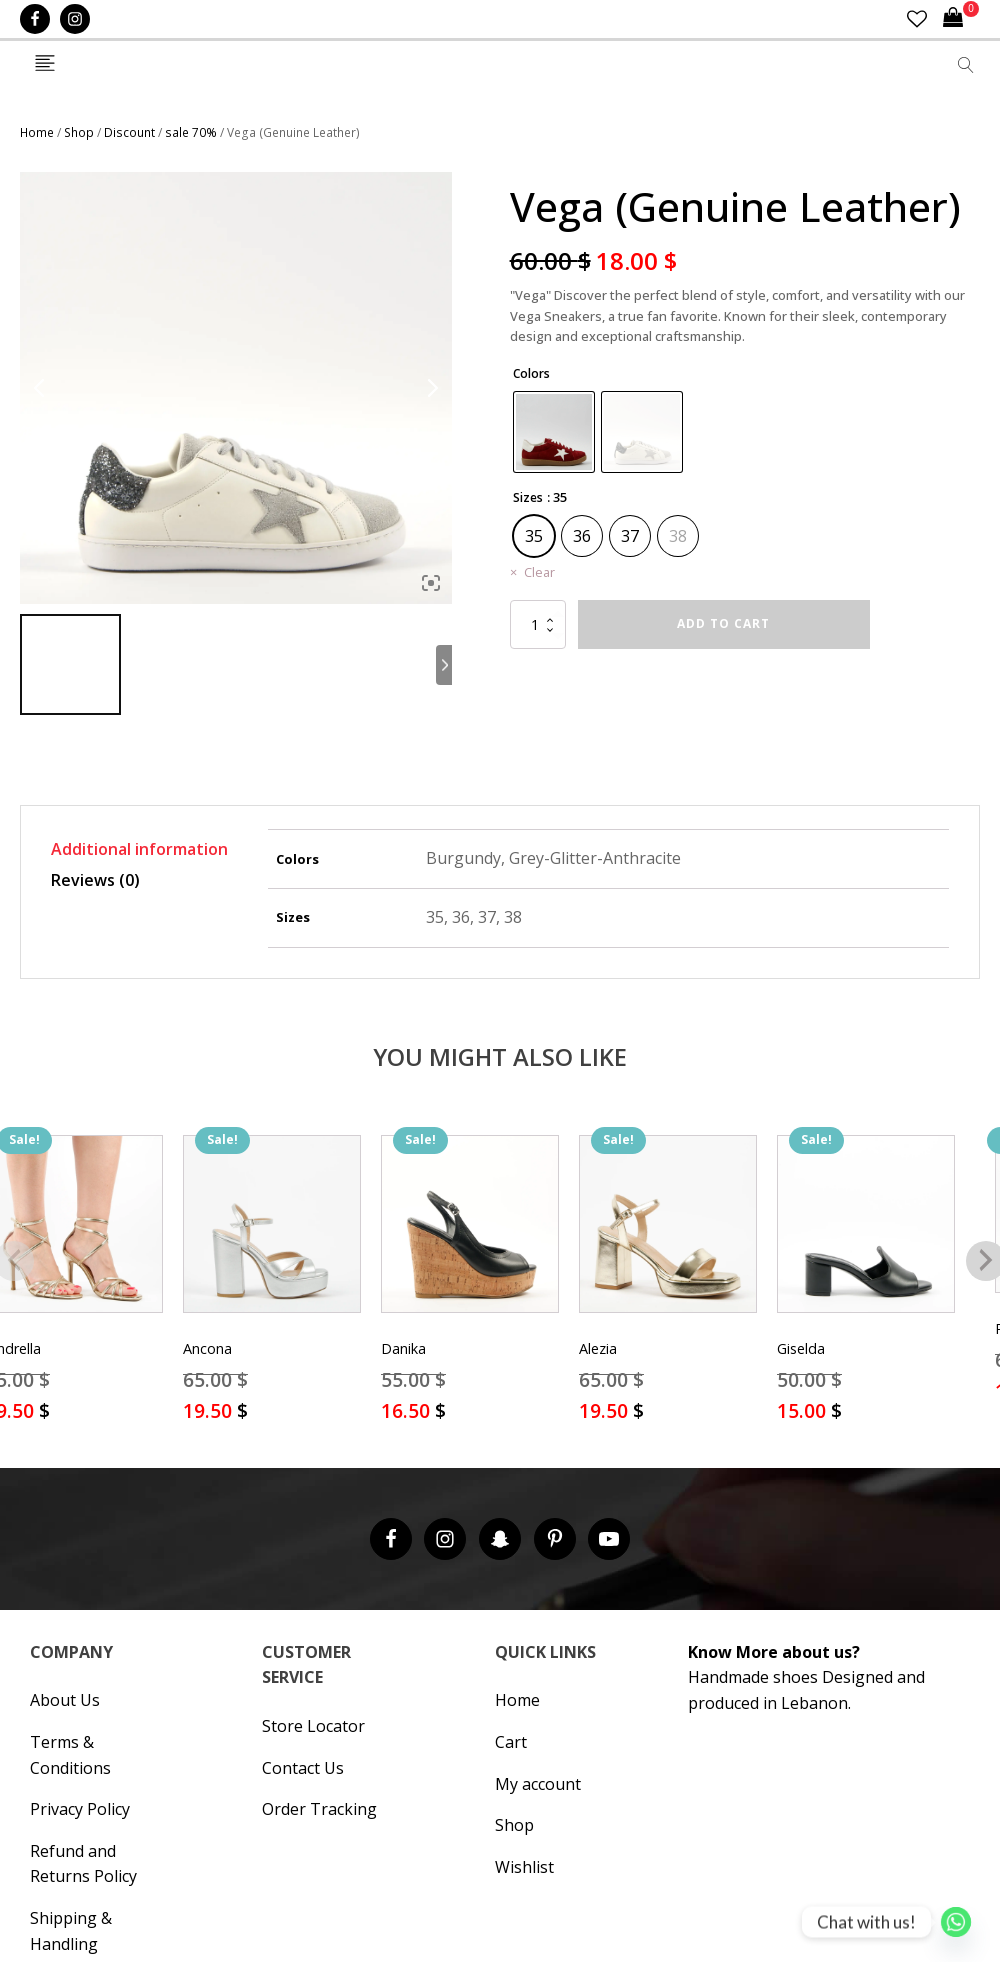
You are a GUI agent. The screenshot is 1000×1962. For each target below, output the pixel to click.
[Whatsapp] (956, 1922)
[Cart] (961, 19)
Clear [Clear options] (539, 572)
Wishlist (524, 1867)
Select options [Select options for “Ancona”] (272, 1437)
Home (37, 132)
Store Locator (313, 1726)
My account (538, 1784)
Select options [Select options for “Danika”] (470, 1437)
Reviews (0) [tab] (95, 880)
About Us (65, 1700)
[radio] (554, 432)
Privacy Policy (80, 1809)
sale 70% (191, 132)
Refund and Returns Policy (83, 1864)
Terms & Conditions (70, 1755)
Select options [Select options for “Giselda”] (866, 1437)
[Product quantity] (538, 624)
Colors (531, 373)
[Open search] (966, 65)
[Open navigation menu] (45, 64)
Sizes (528, 497)
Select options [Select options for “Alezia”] (668, 1437)
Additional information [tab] (139, 849)
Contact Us (303, 1768)
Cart (511, 1742)
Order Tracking (319, 1809)
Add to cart (723, 623)
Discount (129, 132)
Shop (79, 132)
